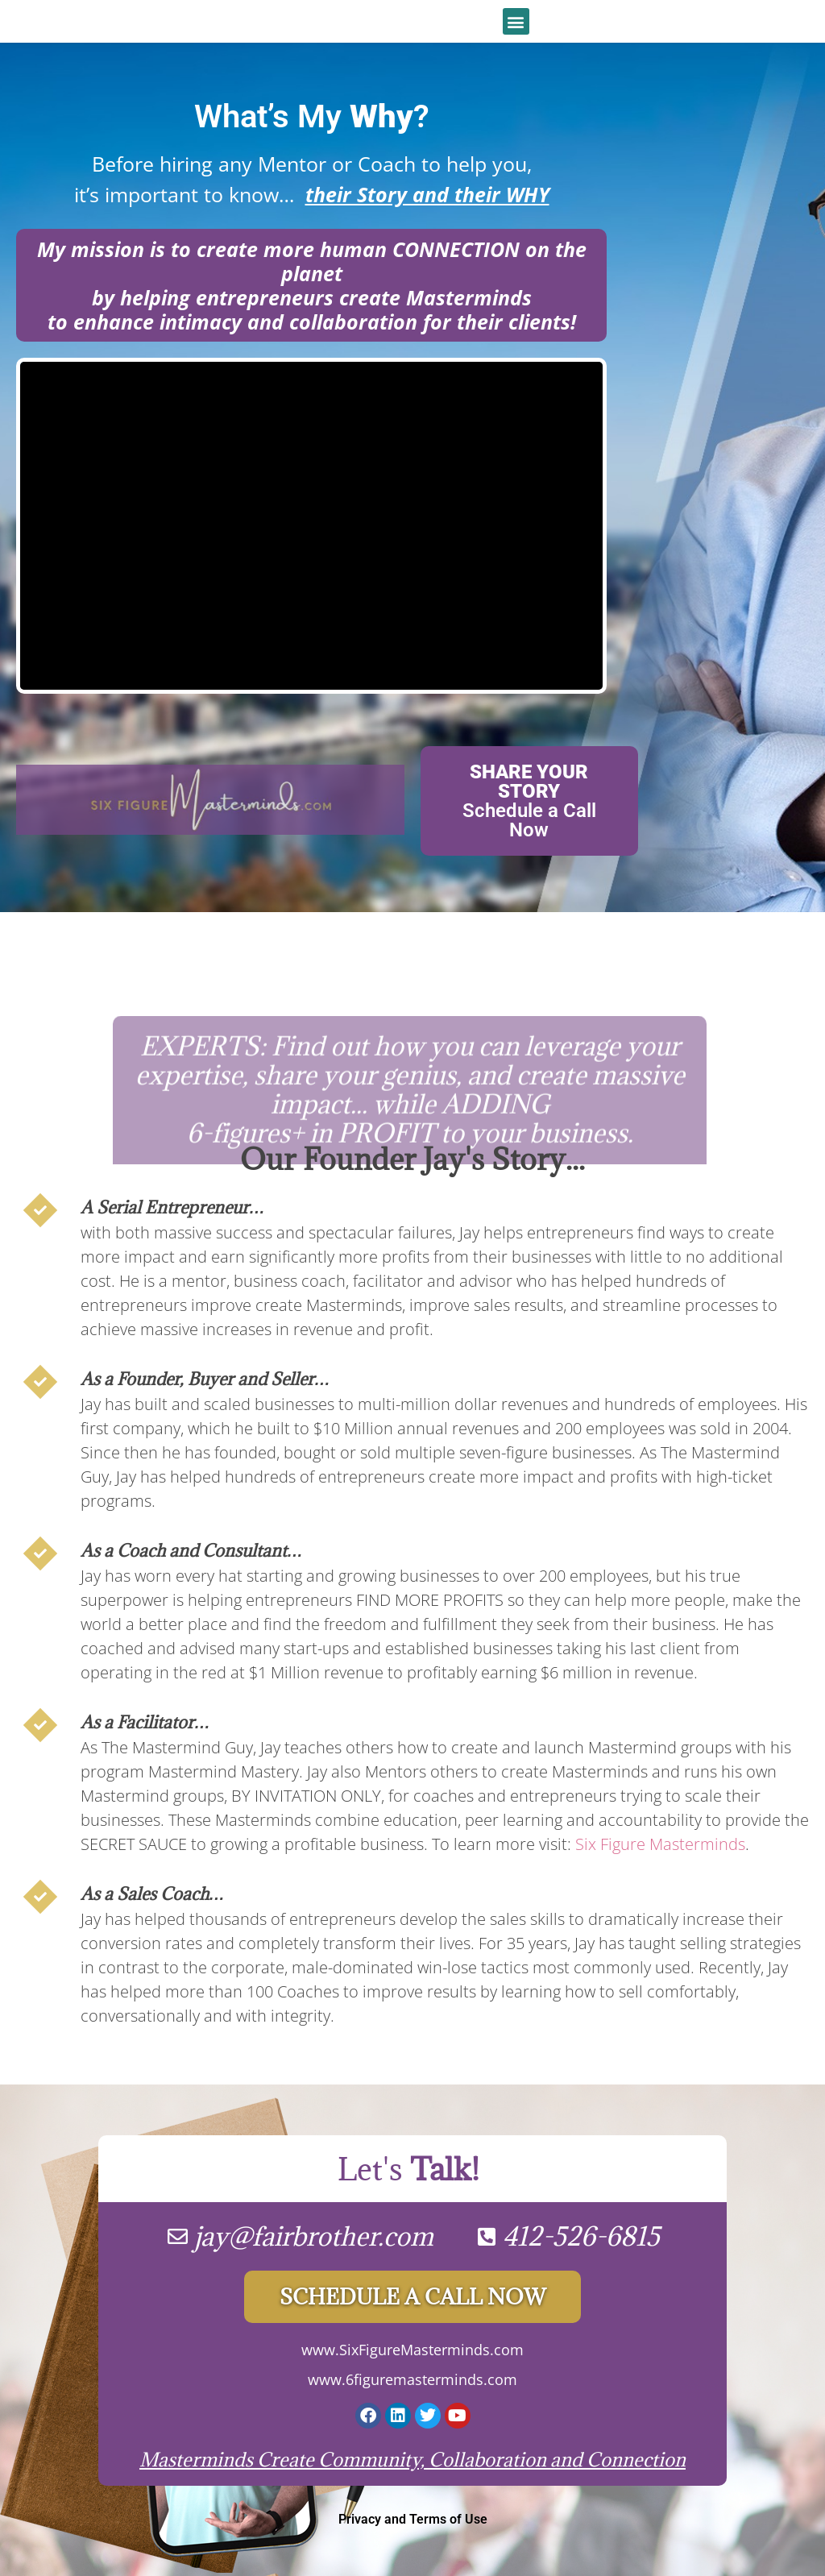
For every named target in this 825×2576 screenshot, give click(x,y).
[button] (516, 21)
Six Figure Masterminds (660, 1844)
